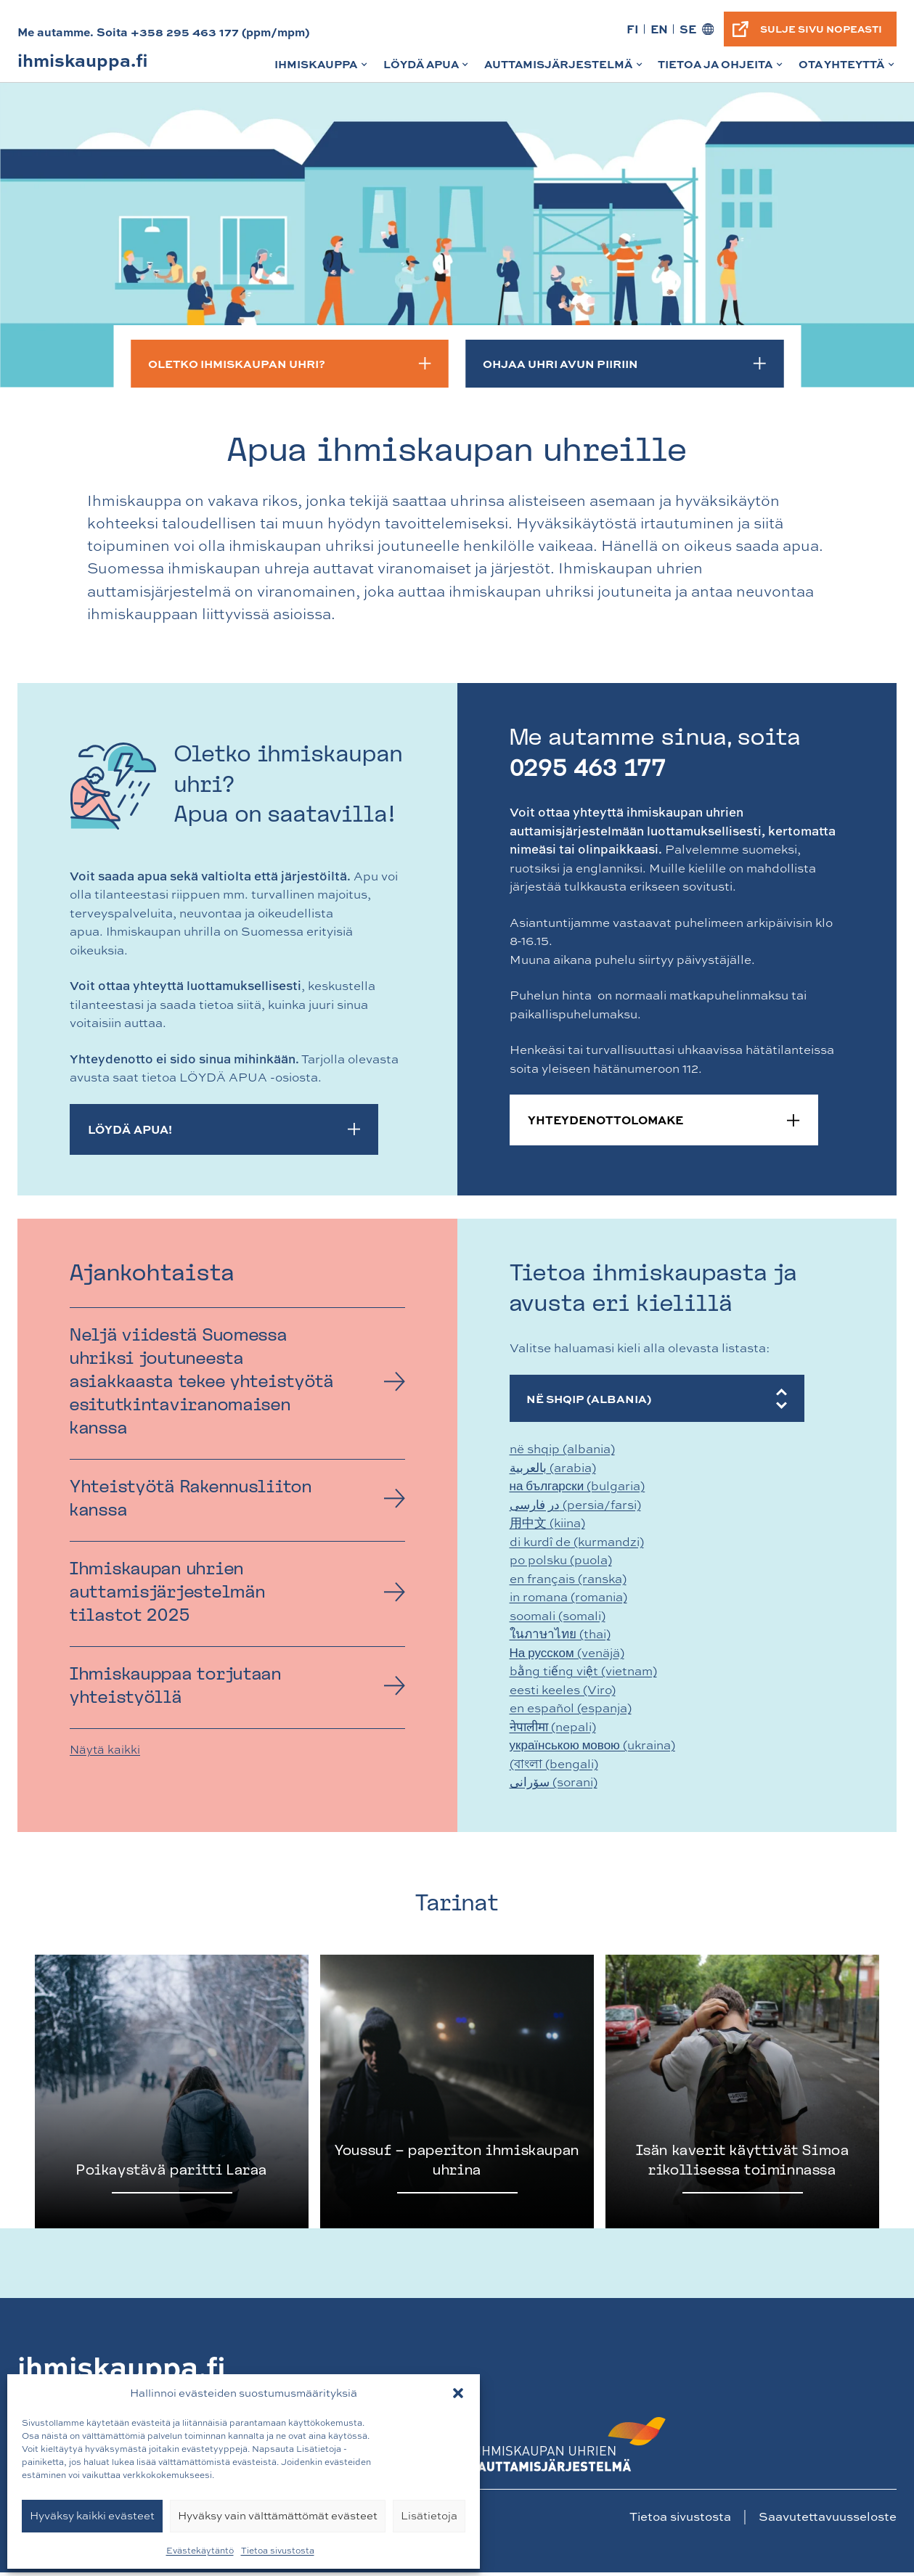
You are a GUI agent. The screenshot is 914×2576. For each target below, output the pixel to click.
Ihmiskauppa (322, 69)
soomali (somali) (557, 1618)
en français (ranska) (568, 1581)
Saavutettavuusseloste (828, 2520)
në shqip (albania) (562, 1452)
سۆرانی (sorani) (553, 1785)
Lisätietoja (429, 2515)
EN (657, 28)
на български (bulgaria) (577, 1489)
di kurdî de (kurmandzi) (577, 1544)
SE (686, 28)
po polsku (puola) (561, 1563)
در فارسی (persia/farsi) (575, 1507)
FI (631, 28)
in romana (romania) (568, 1600)
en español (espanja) (571, 1711)
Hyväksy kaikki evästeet (92, 2515)
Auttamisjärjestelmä (564, 69)
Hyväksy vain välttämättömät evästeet (278, 2515)
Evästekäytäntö (200, 2550)
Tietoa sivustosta (277, 2550)
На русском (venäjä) (567, 1655)
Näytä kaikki (105, 1749)
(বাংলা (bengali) (554, 1766)
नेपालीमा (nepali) (553, 1729)
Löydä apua (427, 69)
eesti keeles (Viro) (563, 1692)
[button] (458, 2393)
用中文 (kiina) (547, 1526)
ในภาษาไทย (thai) (560, 1637)
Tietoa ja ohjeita (721, 69)
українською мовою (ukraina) (592, 1748)
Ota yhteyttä (848, 69)
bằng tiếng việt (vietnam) (583, 1674)
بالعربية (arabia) (553, 1470)
